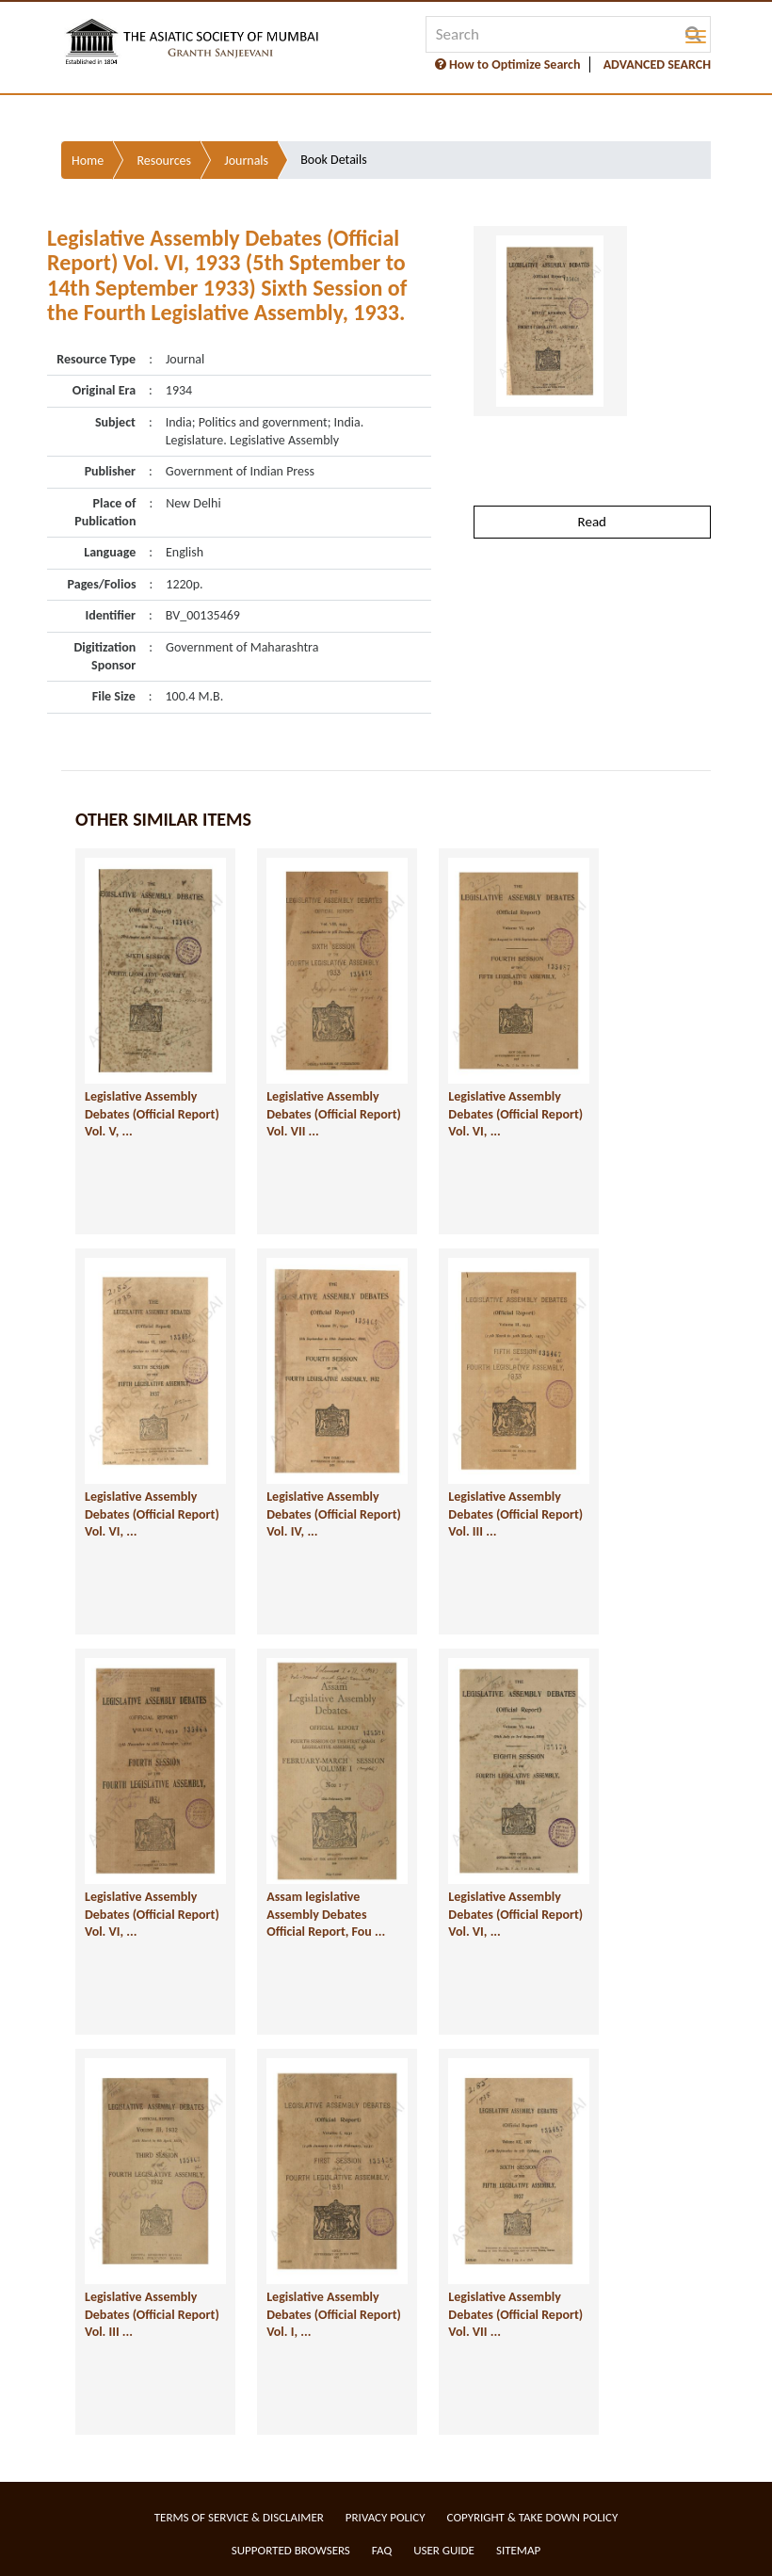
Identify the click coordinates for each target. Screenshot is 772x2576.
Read (592, 521)
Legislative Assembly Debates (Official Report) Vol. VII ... (333, 1113)
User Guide (443, 2550)
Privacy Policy (386, 2517)
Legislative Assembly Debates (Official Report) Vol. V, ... (152, 1113)
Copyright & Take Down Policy (533, 2517)
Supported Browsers (291, 2550)
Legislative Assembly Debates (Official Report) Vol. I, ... (333, 2314)
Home (88, 161)
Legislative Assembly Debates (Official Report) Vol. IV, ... (333, 1514)
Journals (246, 161)
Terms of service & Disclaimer (239, 2517)
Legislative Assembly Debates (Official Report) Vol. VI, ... (515, 1113)
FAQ (382, 2550)
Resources (164, 161)
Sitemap (518, 2550)
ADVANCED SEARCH (657, 64)
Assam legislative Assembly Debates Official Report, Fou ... (325, 1914)
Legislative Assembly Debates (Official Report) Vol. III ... (515, 1514)
